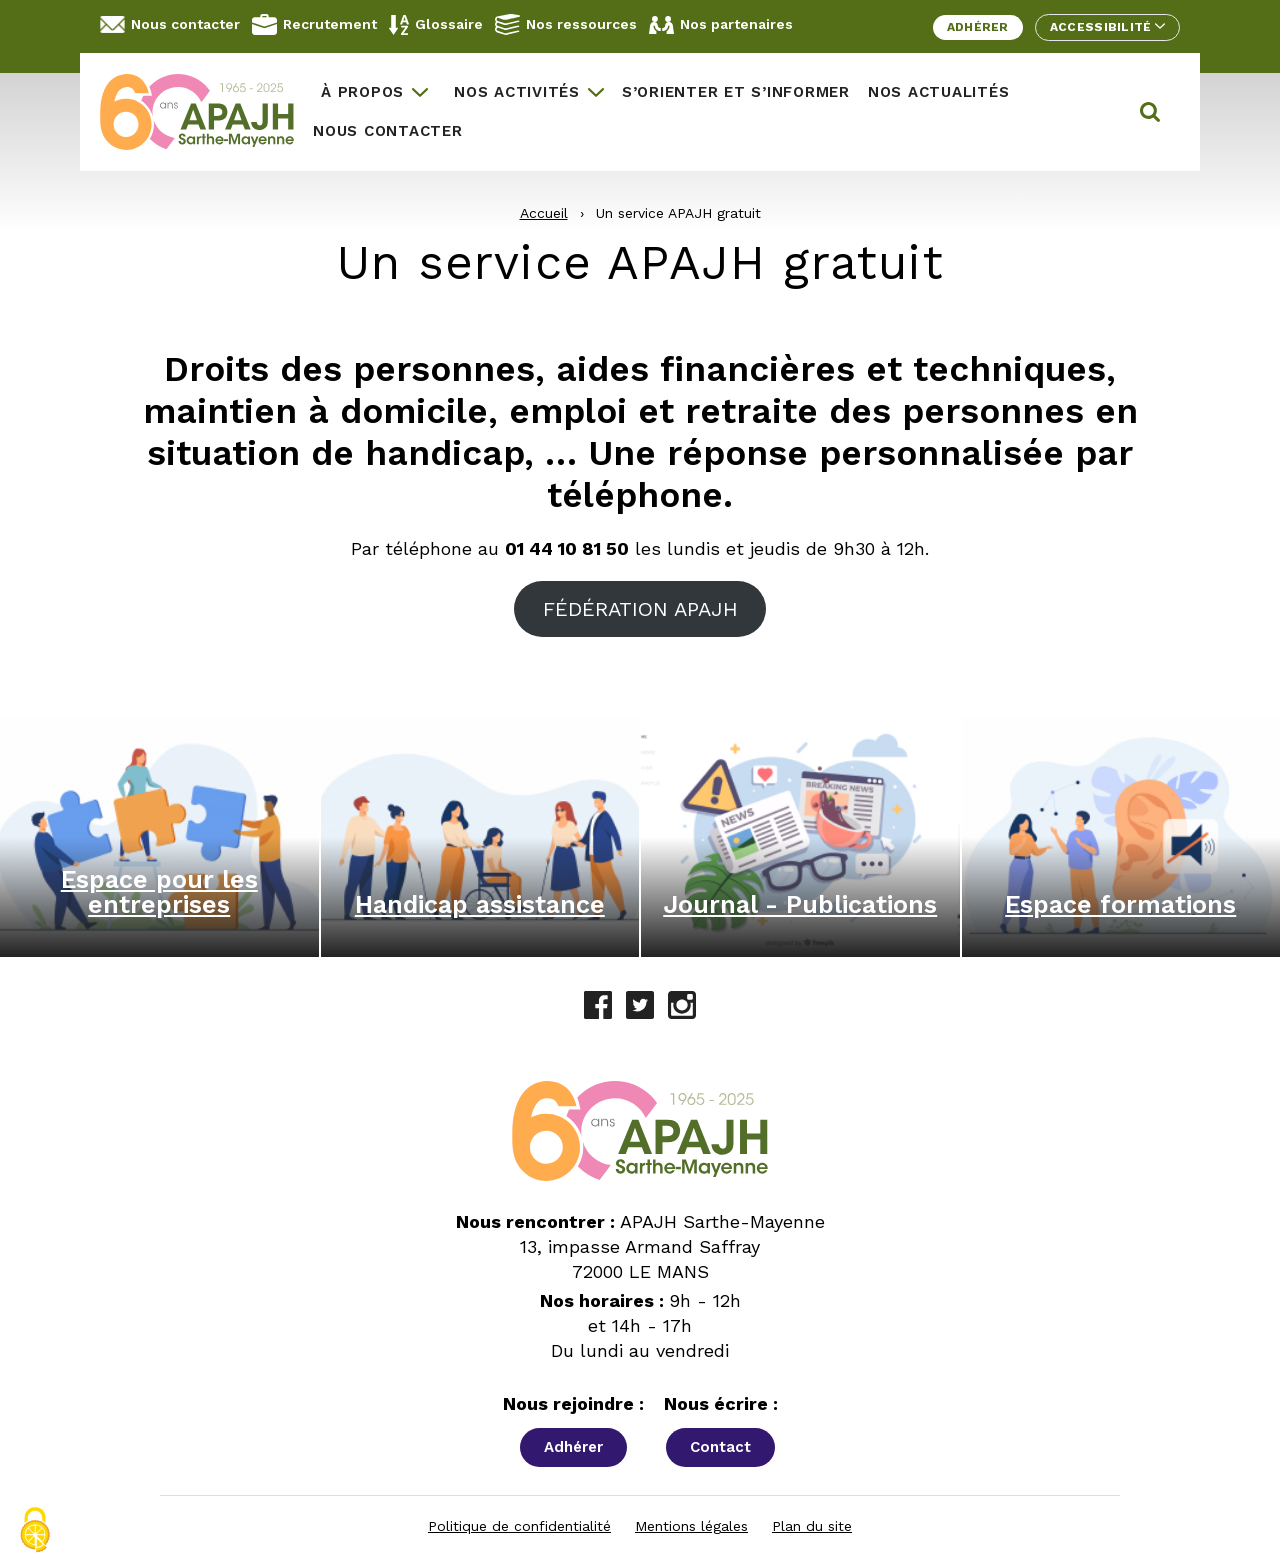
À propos (362, 92)
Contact (720, 1447)
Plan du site (812, 1526)
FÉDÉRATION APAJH (640, 609)
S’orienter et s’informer (736, 92)
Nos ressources (566, 24)
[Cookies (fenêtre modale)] (35, 1530)
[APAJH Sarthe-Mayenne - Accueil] (202, 112)
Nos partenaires (721, 25)
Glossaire (436, 25)
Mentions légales (691, 1526)
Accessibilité (1107, 27)
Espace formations (1120, 904)
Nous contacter (170, 24)
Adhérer (978, 27)
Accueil (544, 213)
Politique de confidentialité (519, 1526)
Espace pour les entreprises (159, 892)
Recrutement (314, 24)
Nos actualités (939, 92)
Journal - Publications (800, 904)
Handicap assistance (480, 904)
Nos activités (517, 92)
